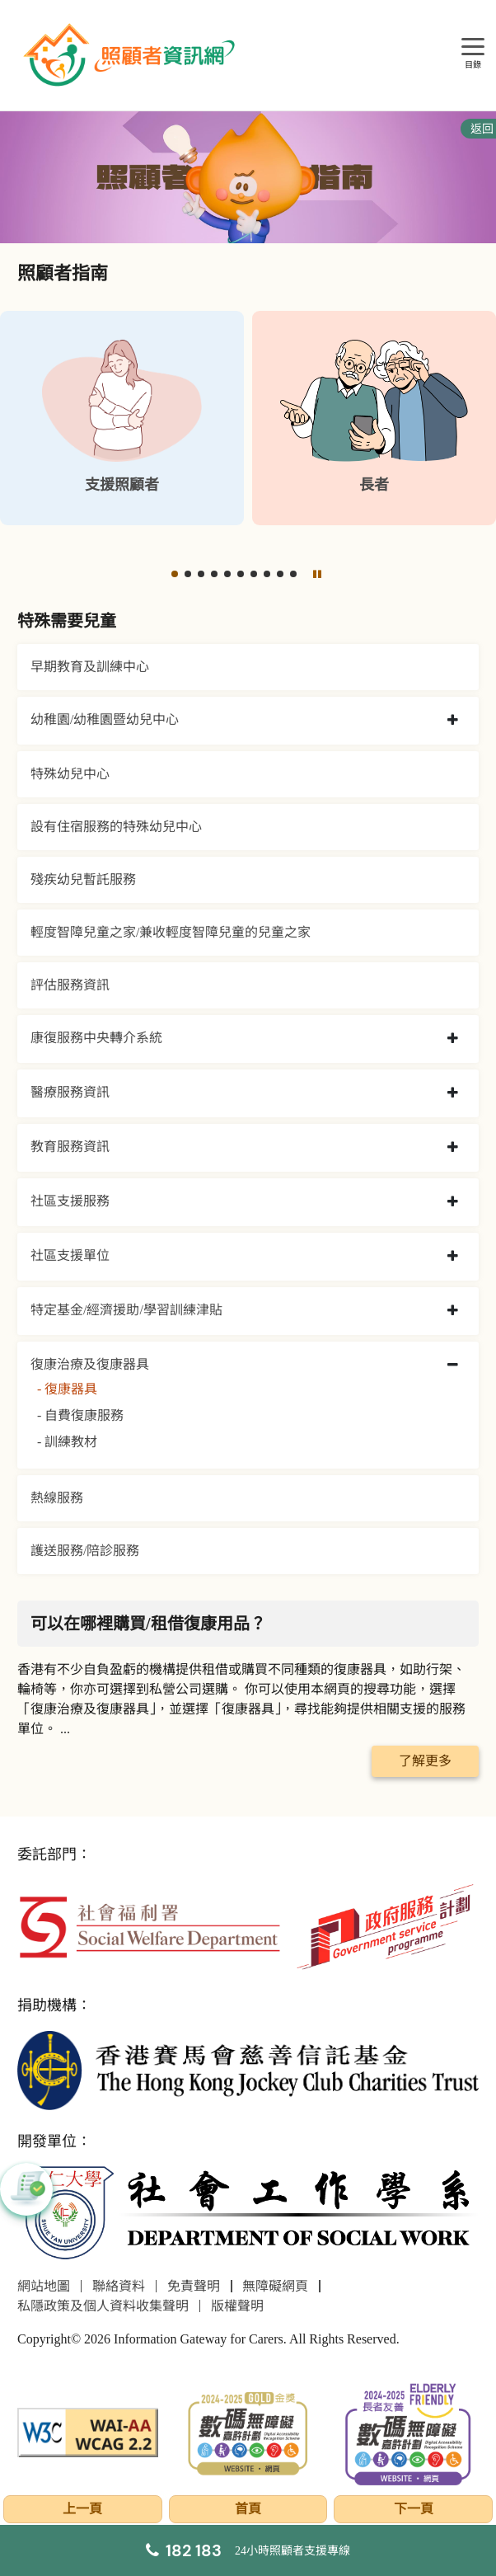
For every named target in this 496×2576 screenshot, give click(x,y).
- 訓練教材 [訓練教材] (67, 1442)
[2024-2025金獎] (248, 2431)
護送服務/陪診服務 (84, 1551)
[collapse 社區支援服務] (453, 1202)
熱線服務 (56, 1498)
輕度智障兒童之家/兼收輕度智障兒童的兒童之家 (170, 932)
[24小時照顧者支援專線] (248, 2550)
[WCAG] (87, 2431)
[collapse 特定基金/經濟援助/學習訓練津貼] (453, 1311)
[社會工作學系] (248, 2214)
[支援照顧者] (122, 418)
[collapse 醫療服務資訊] (453, 1093)
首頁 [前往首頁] (248, 2509)
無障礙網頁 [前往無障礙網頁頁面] (275, 2286)
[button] (174, 574)
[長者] (374, 418)
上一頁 (82, 2509)
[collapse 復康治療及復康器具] (453, 1365)
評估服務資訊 (70, 985)
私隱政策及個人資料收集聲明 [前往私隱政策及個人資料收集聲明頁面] (103, 2306)
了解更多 (425, 1761)
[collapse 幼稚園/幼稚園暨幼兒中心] (453, 720)
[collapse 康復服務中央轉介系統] (453, 1039)
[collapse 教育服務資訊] (453, 1148)
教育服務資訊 (70, 1147)
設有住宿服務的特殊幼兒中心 (116, 827)
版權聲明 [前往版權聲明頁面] (237, 2306)
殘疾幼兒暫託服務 (83, 879)
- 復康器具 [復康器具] (67, 1389)
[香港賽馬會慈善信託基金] (248, 2068)
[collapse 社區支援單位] (453, 1256)
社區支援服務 (70, 1201)
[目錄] (473, 47)
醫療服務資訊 (70, 1092)
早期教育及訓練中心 (89, 667)
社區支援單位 (70, 1255)
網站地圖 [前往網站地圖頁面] (43, 2286)
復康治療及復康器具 (89, 1364)
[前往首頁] (131, 55)
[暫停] (317, 573)
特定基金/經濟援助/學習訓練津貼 (126, 1310)
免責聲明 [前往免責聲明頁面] (193, 2286)
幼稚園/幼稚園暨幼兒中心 (104, 719)
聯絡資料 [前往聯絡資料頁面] (118, 2286)
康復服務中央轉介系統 (96, 1038)
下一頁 (413, 2509)
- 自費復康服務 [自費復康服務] (80, 1415)
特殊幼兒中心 (70, 774)
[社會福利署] (149, 1926)
